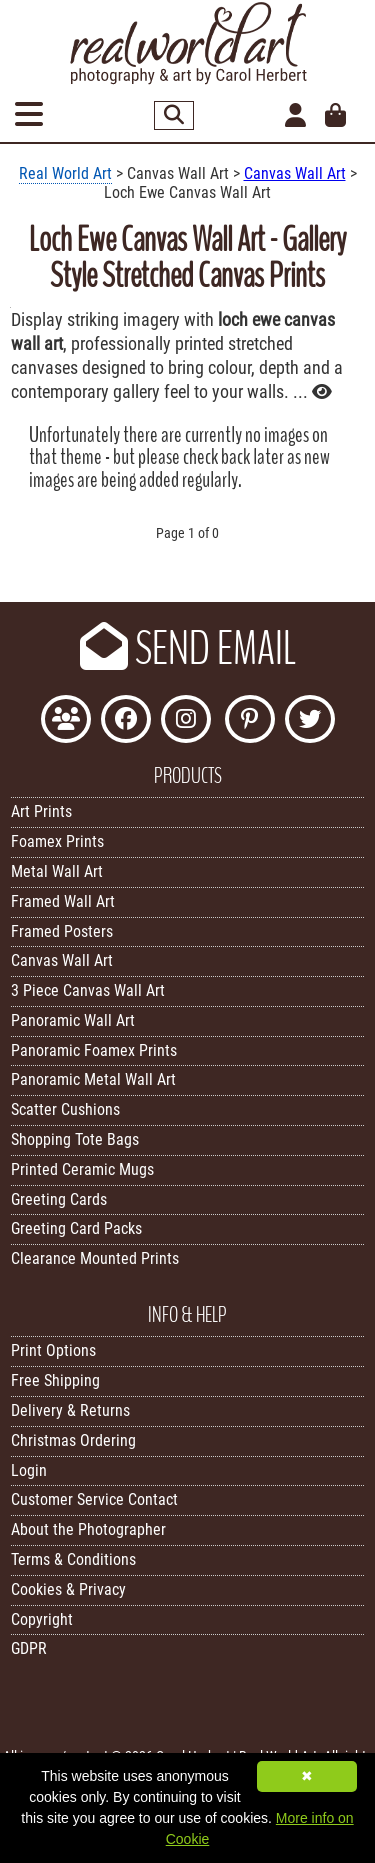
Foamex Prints (57, 841)
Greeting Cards (59, 1199)
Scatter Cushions (65, 1109)
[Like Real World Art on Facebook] (126, 721)
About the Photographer (88, 1529)
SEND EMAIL (188, 649)
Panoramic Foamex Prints (94, 1050)
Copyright (42, 1619)
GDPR (29, 1648)
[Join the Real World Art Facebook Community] (66, 721)
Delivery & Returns (70, 1410)
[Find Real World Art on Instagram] (186, 721)
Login (29, 1470)
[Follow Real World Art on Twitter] (310, 721)
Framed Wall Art (63, 901)
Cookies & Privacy (68, 1589)
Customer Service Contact (94, 1499)
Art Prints (41, 811)
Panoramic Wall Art (73, 1020)
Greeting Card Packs (76, 1228)
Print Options (53, 1350)
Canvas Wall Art (295, 173)
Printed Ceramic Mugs (82, 1169)
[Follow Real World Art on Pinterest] (250, 721)
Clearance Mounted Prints (95, 1258)
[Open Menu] (29, 115)
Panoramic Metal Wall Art (93, 1079)
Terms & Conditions (73, 1559)
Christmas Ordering (73, 1440)
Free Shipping (55, 1380)
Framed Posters (62, 931)
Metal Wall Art (57, 871)
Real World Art (65, 173)
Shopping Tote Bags (75, 1139)
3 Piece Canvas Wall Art (88, 990)
